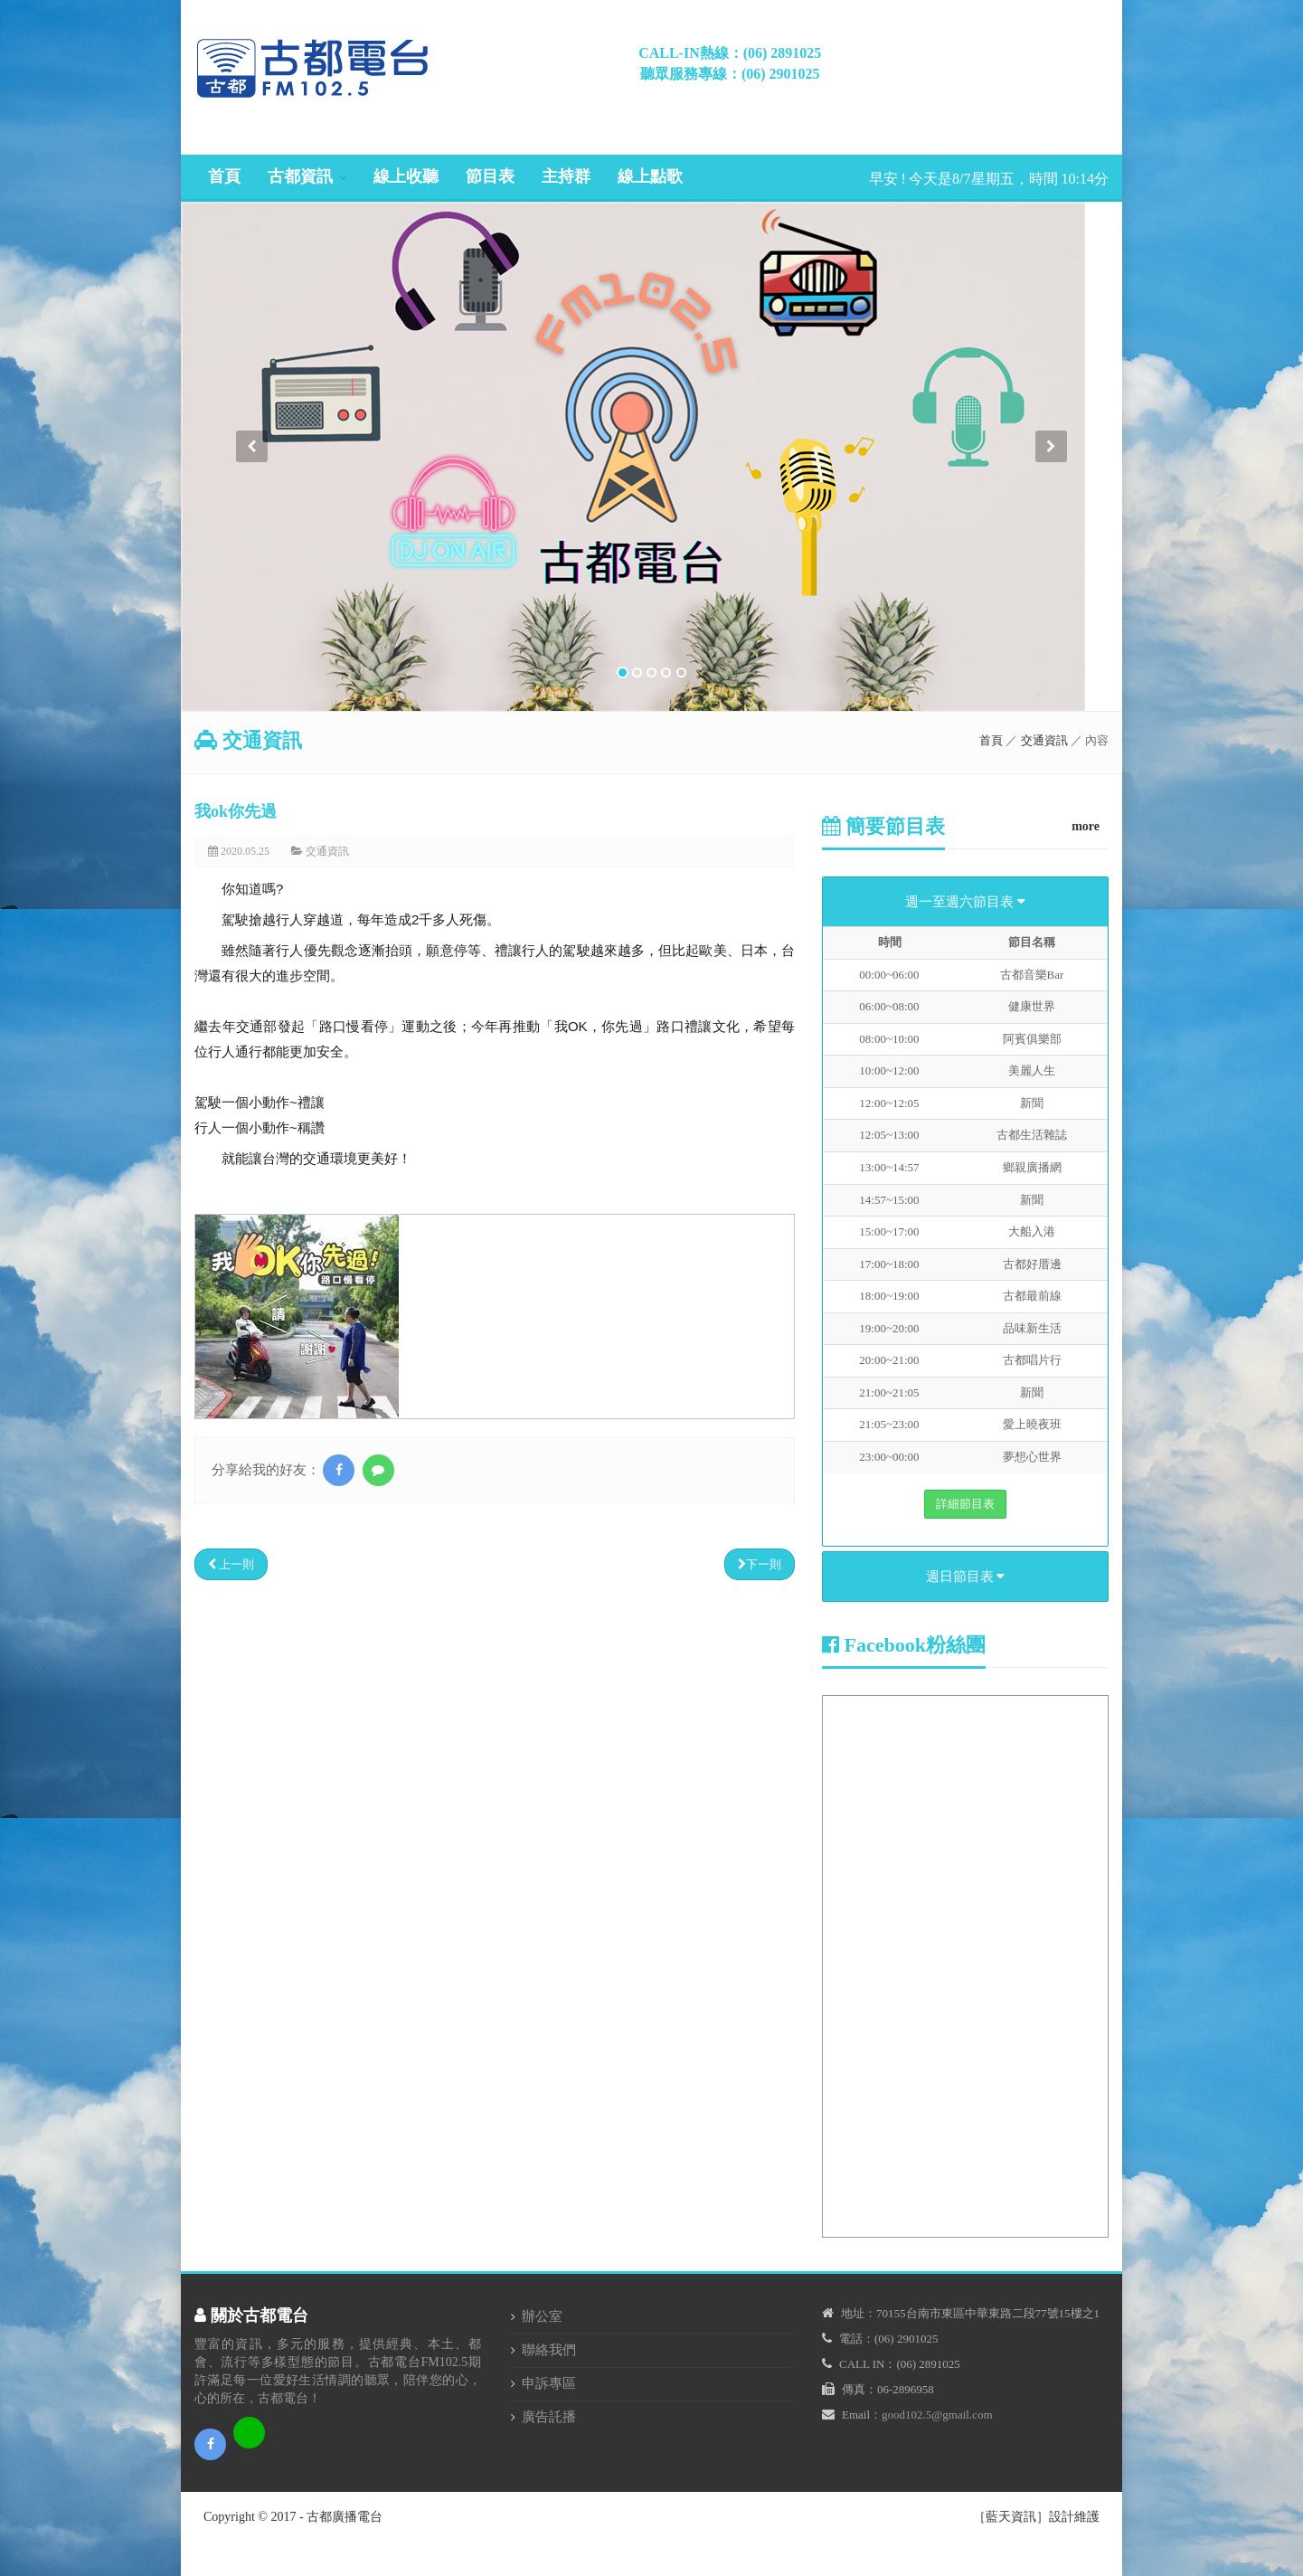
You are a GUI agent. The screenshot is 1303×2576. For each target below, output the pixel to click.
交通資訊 (1044, 740)
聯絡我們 (549, 2350)
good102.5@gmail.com (937, 2414)
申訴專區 (549, 2383)
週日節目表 (966, 1576)
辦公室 (542, 2316)
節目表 (490, 176)
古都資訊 (300, 176)
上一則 (231, 1564)
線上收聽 (406, 176)
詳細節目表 (965, 1504)
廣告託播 (549, 2417)
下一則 (759, 1564)
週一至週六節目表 (965, 902)
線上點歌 (650, 176)
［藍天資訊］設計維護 (1036, 2517)
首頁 (224, 176)
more (1086, 826)
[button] (251, 571)
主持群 (566, 176)
